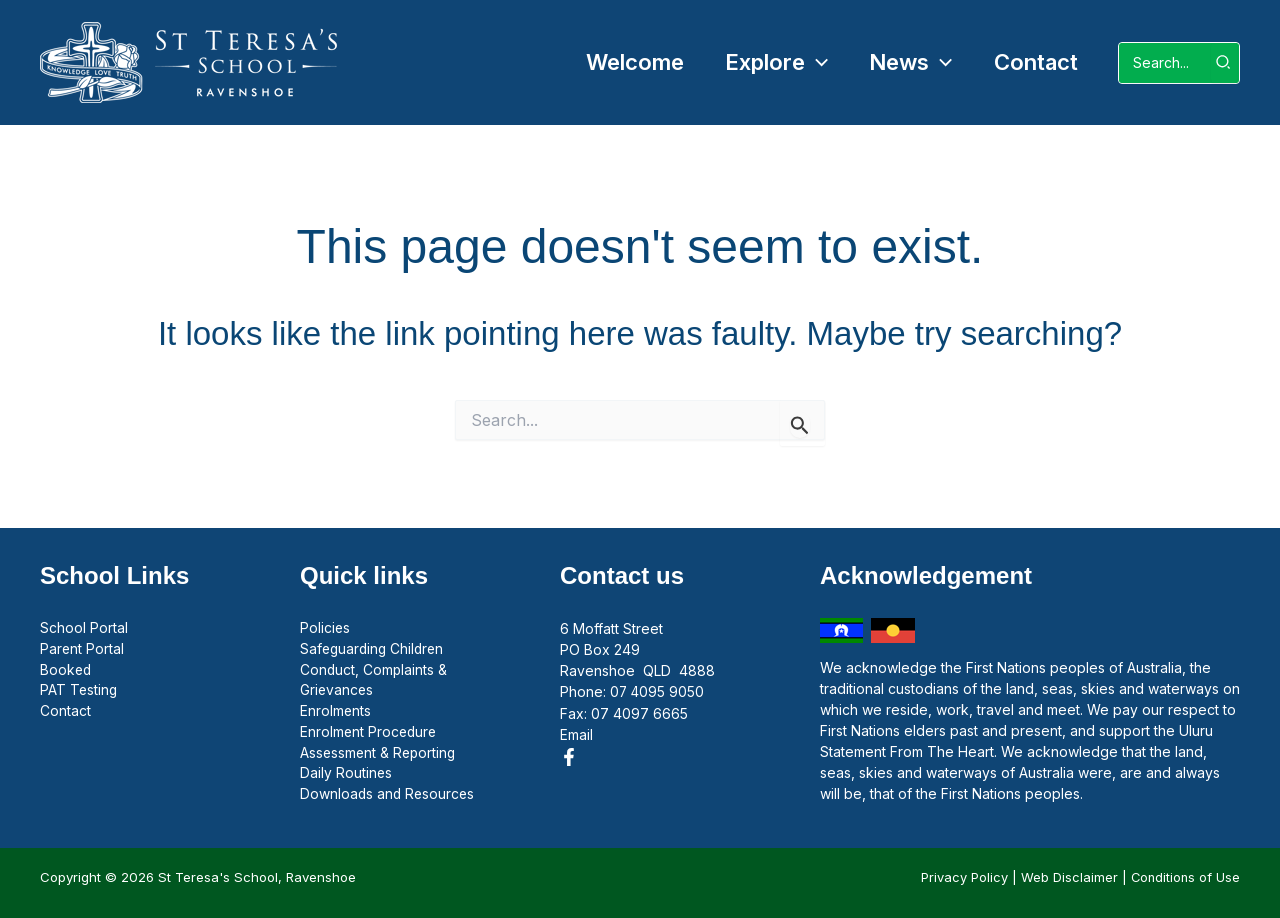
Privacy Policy (961, 877)
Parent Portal (82, 649)
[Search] (1224, 63)
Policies (325, 628)
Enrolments (336, 712)
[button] (769, 62)
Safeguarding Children (374, 649)
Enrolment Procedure (370, 733)
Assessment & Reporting (380, 754)
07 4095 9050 (658, 691)
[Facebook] (569, 756)
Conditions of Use (1184, 877)
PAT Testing (79, 691)
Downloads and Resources (389, 796)
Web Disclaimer (1066, 877)
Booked (66, 670)
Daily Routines (346, 775)
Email (576, 733)
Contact (65, 712)
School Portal (84, 628)
